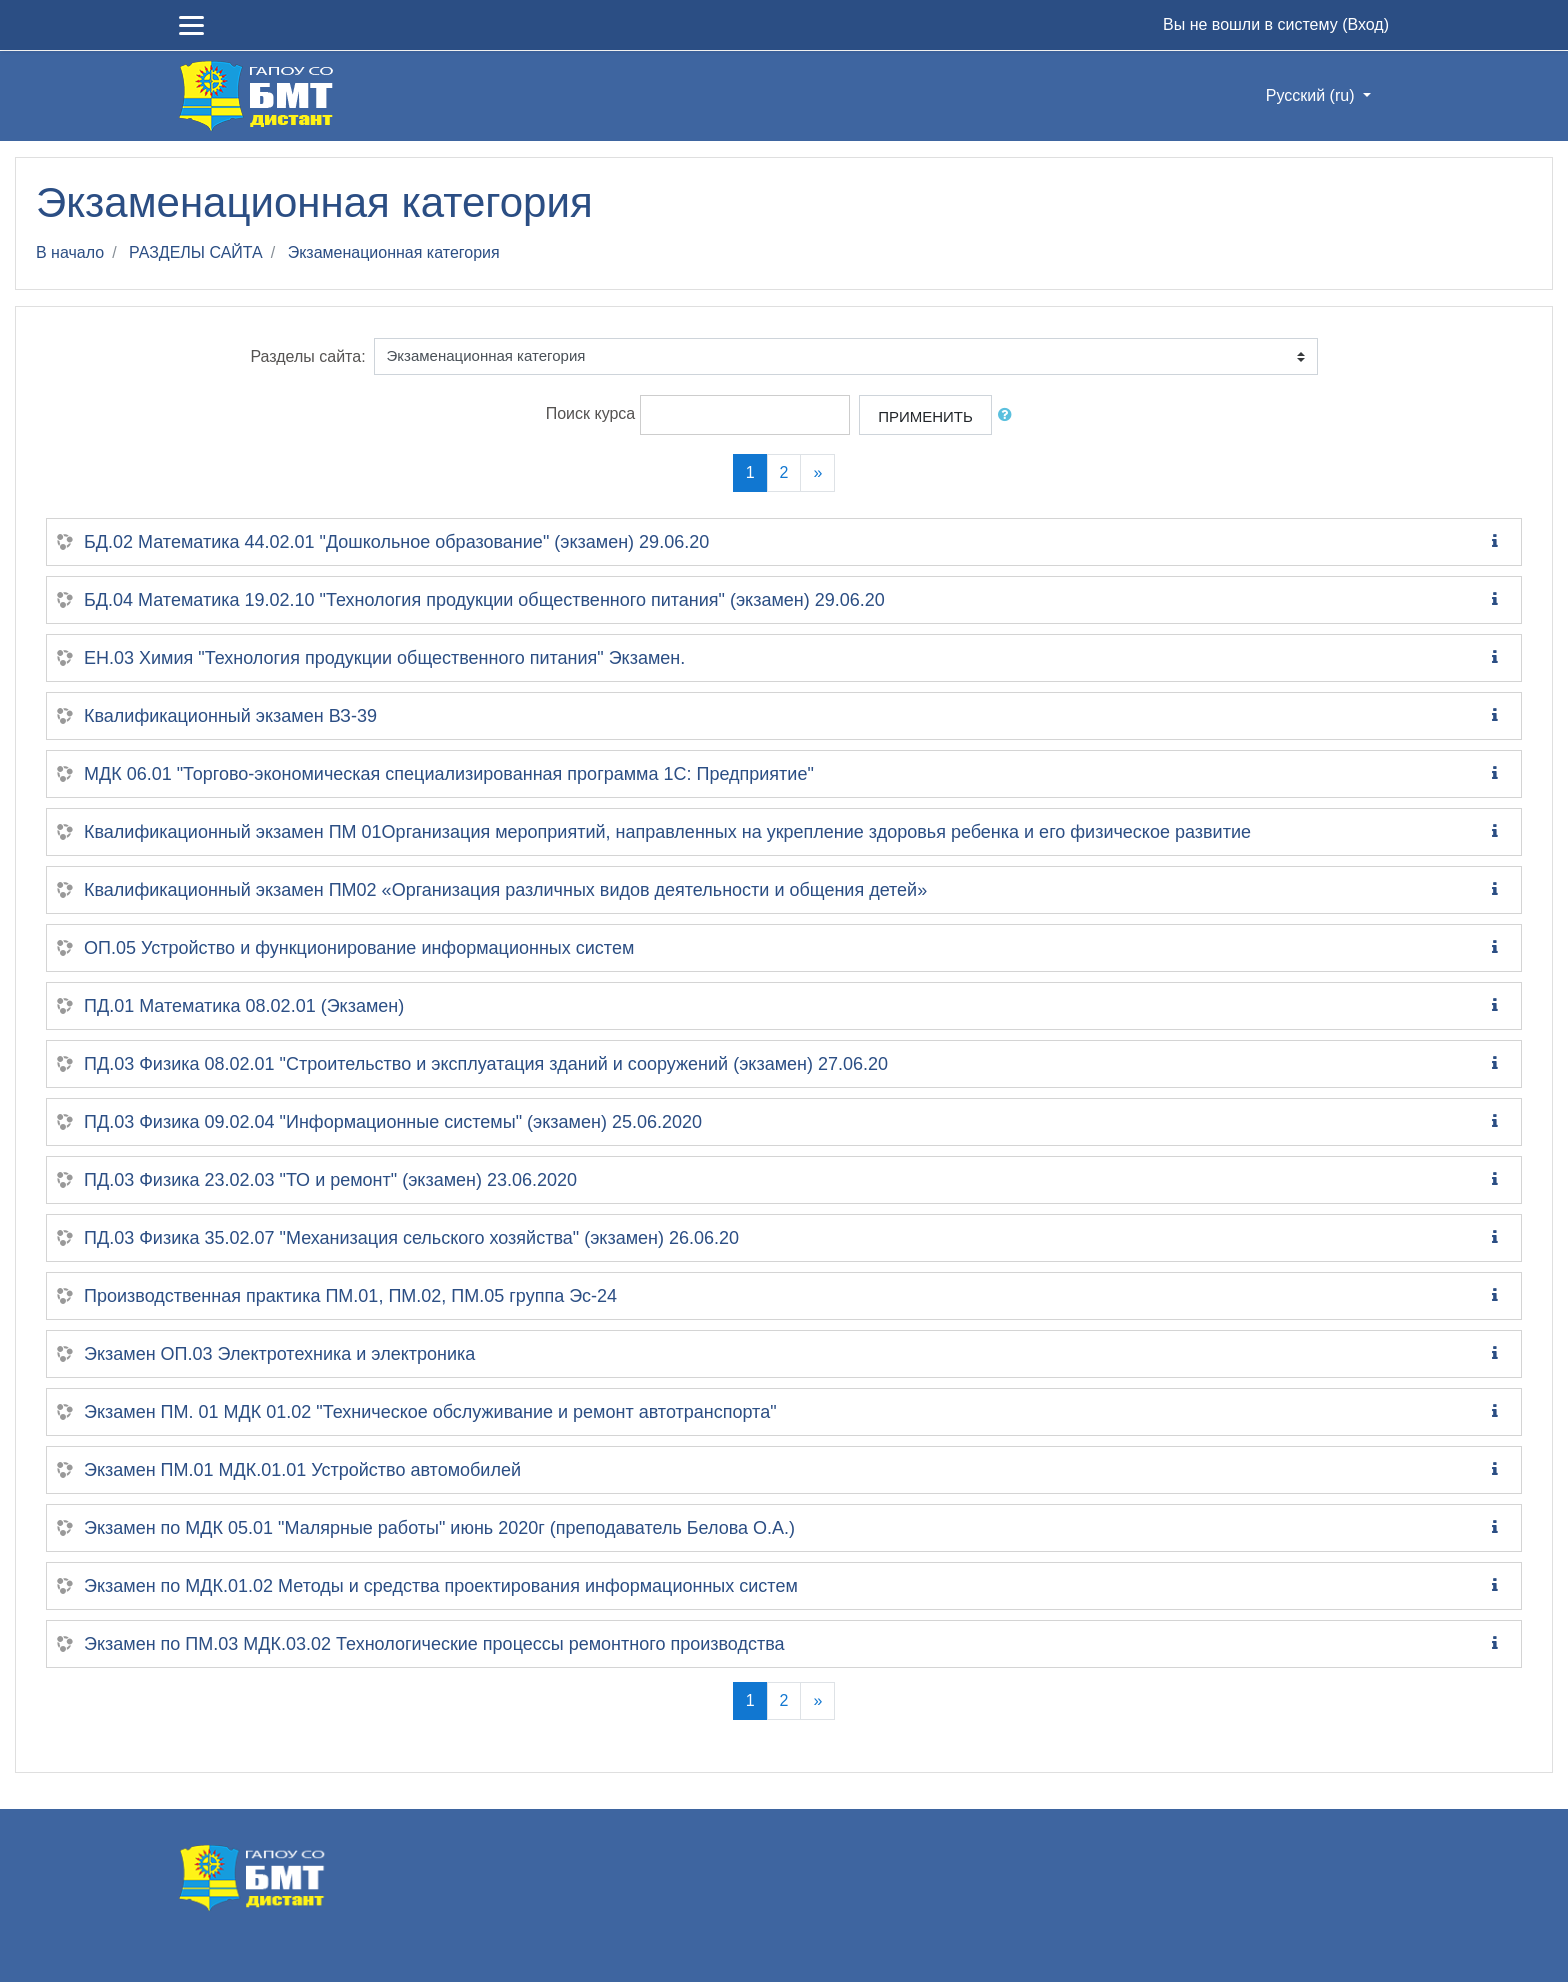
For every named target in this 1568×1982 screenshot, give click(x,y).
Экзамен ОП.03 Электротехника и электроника (279, 1354)
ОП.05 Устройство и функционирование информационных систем (359, 948)
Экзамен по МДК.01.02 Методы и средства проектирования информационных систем (441, 1586)
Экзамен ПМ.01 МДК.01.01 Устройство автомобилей (302, 1470)
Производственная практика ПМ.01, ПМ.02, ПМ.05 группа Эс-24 (350, 1296)
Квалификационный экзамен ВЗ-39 (230, 716)
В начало (70, 252)
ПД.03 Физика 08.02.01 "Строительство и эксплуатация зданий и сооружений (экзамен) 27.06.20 (486, 1064)
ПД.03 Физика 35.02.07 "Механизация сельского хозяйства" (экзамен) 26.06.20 (411, 1238)
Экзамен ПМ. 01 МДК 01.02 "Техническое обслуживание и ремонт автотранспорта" (430, 1412)
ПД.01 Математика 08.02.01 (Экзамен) (244, 1006)
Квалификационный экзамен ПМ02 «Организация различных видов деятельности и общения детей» (505, 890)
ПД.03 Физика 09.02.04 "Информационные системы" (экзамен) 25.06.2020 (393, 1122)
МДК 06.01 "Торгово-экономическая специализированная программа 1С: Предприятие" (449, 774)
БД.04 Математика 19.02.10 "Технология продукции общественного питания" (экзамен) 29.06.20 (484, 600)
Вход (1365, 24)
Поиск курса (591, 413)
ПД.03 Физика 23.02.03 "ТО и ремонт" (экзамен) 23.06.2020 (330, 1180)
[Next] (817, 473)
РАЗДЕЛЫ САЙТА (196, 252)
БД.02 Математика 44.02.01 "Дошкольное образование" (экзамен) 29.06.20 (396, 542)
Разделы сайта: (307, 356)
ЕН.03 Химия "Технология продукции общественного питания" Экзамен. (384, 658)
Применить (925, 416)
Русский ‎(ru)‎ (1312, 95)
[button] (1009, 415)
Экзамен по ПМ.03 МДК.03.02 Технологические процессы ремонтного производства (434, 1644)
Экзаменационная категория (394, 252)
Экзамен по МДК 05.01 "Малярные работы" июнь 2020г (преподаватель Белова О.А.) (439, 1528)
